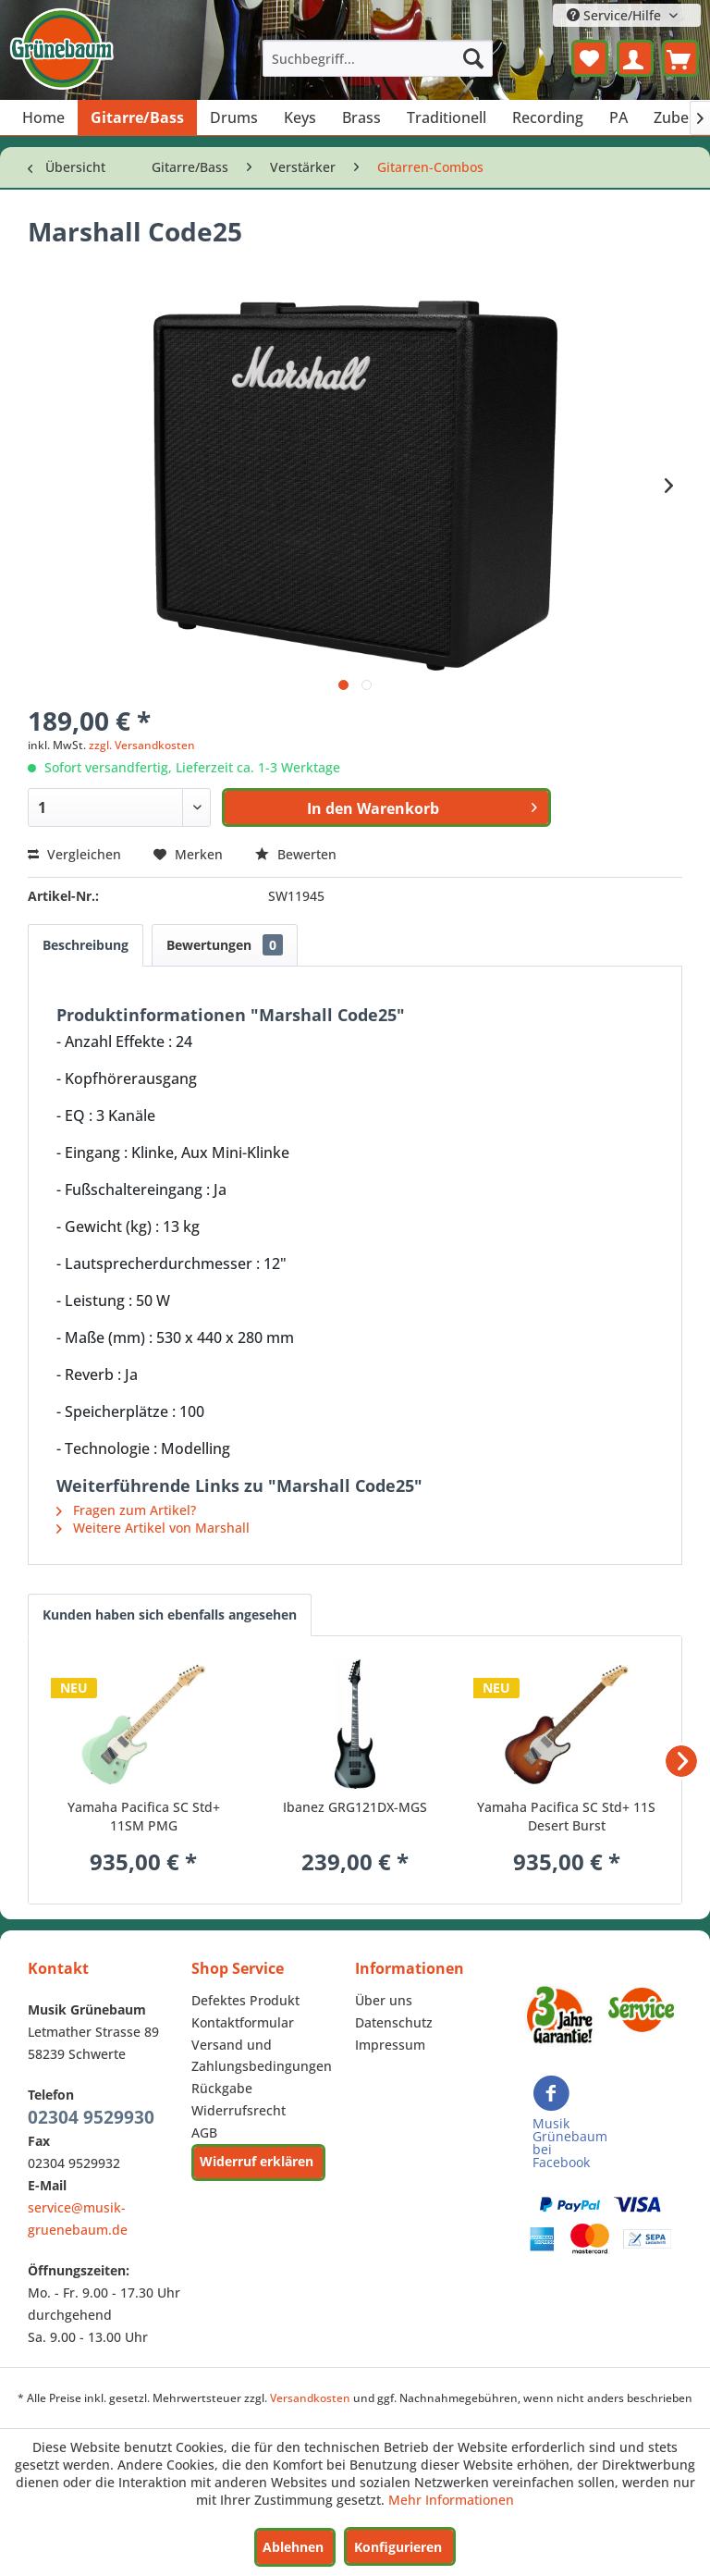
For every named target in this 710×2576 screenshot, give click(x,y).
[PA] (618, 117)
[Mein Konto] (635, 58)
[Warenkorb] (680, 58)
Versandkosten (310, 2398)
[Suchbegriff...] (378, 58)
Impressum (390, 2044)
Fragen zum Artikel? (126, 1510)
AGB (204, 2132)
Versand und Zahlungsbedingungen (261, 2056)
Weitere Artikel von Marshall (153, 1527)
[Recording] (547, 117)
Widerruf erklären (256, 2161)
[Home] (43, 117)
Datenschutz (394, 2022)
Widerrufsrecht (238, 2110)
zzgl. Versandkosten (142, 745)
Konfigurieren (398, 2547)
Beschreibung (86, 945)
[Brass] (361, 117)
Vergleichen (74, 854)
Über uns (383, 2000)
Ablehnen (293, 2547)
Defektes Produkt (245, 2000)
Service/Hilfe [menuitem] (616, 15)
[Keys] (300, 117)
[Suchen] (473, 58)
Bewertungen (224, 944)
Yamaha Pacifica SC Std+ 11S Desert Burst (566, 1816)
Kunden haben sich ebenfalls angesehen (170, 1614)
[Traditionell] (446, 117)
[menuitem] (378, 58)
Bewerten (296, 854)
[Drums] (234, 117)
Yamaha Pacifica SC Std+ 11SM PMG (143, 1816)
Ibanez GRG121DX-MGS (355, 1807)
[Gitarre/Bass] (137, 117)
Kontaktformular (242, 2022)
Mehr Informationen (451, 2499)
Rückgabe (221, 2088)
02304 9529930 (91, 2117)
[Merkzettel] (589, 58)
